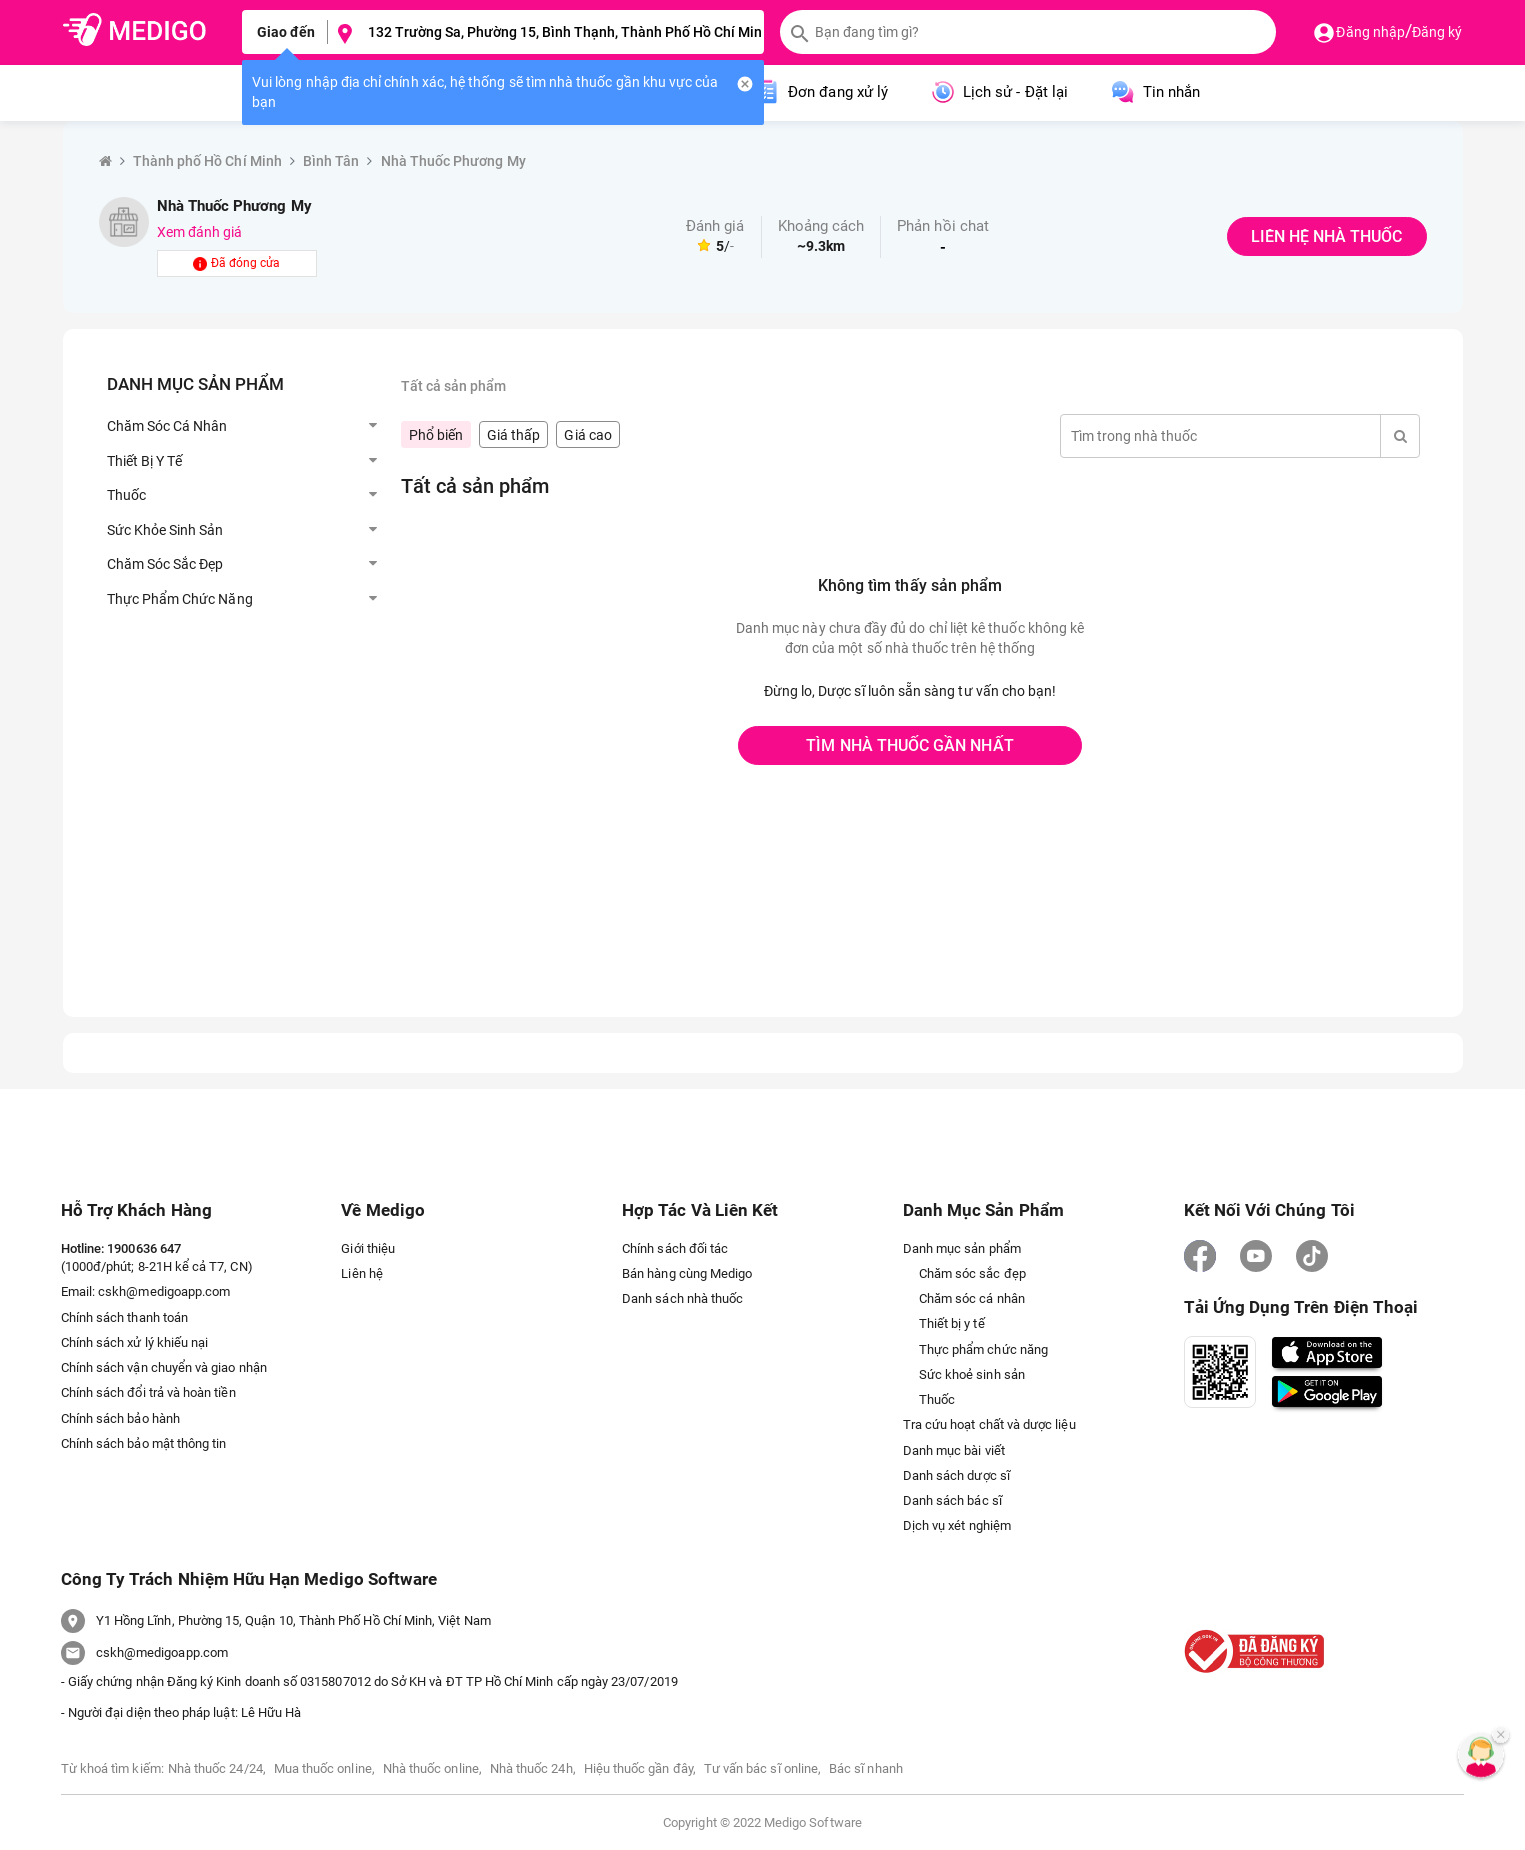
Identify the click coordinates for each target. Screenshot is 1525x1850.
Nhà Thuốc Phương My (453, 161)
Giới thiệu (368, 1248)
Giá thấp (513, 435)
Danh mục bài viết (954, 1450)
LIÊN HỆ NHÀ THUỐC (1326, 236)
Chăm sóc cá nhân (972, 1298)
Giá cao (587, 435)
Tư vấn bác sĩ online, (762, 1768)
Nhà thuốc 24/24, (217, 1768)
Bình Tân (331, 161)
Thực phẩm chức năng (983, 1349)
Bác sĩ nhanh (866, 1768)
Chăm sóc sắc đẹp (972, 1273)
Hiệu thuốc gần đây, (640, 1768)
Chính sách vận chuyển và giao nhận (164, 1367)
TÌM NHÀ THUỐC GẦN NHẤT (909, 745)
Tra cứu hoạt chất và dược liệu (989, 1424)
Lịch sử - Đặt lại (998, 92)
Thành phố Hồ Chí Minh (207, 161)
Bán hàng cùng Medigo (687, 1273)
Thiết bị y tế (952, 1323)
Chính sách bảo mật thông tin (144, 1443)
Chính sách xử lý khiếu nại (135, 1342)
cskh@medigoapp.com (164, 1291)
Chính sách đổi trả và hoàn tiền (148, 1392)
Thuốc (937, 1399)
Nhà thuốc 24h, (533, 1768)
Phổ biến (436, 435)
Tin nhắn (1154, 92)
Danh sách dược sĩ (956, 1475)
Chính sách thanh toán (124, 1317)
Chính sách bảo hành (120, 1418)
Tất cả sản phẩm (454, 386)
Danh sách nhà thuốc (682, 1298)
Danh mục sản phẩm (962, 1248)
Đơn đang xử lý (820, 92)
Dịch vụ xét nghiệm (957, 1525)
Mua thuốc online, (324, 1768)
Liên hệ (361, 1273)
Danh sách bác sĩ (952, 1500)
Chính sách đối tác (675, 1248)
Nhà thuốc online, (432, 1768)
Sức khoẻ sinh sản (972, 1374)
